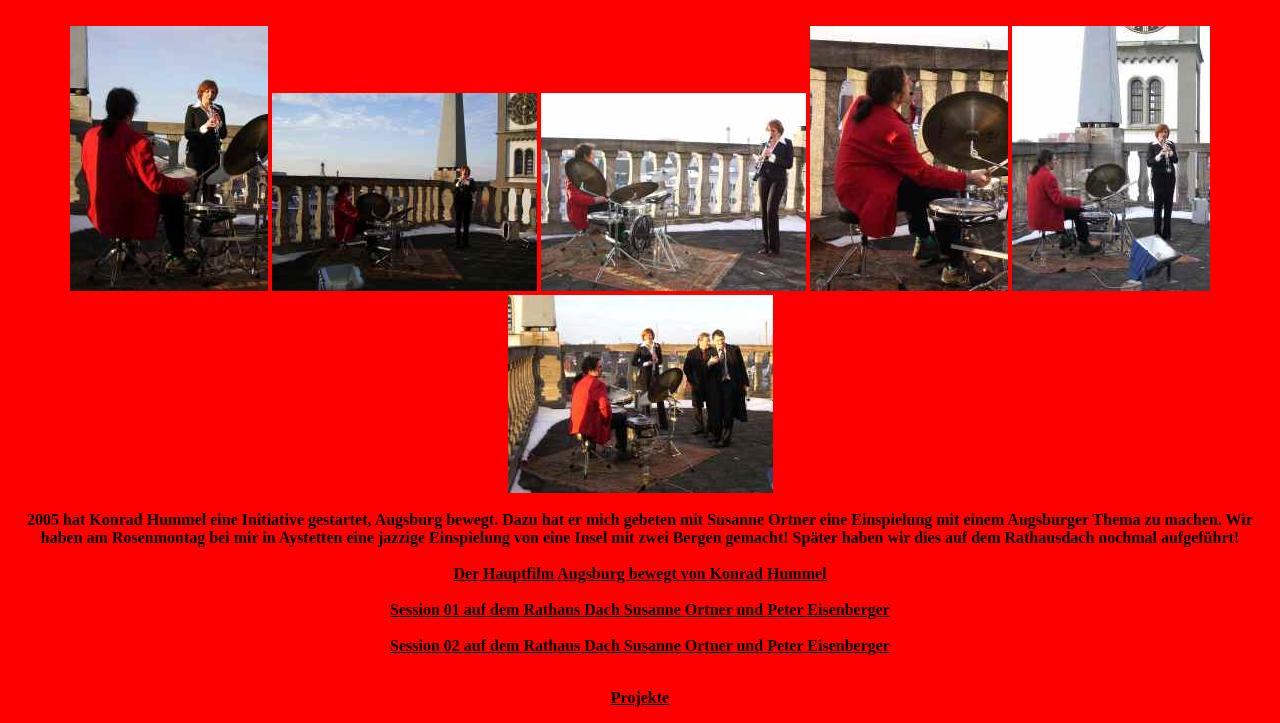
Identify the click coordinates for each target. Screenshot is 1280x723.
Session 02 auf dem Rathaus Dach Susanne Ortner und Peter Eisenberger (640, 645)
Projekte (640, 697)
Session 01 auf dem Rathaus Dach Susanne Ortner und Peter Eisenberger (640, 609)
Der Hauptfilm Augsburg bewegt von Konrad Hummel (639, 573)
